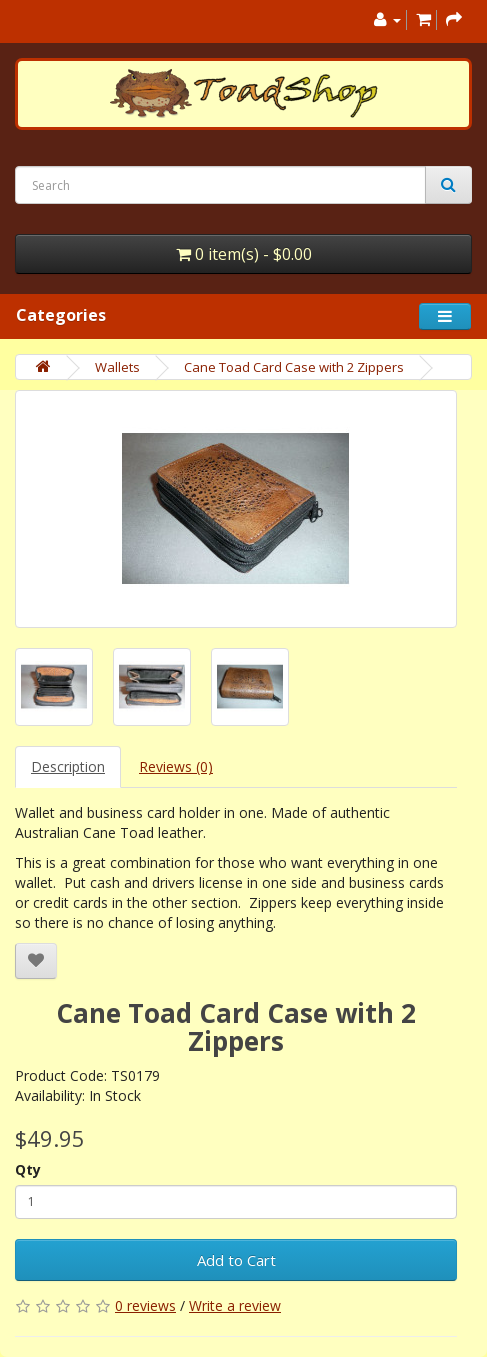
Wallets (117, 367)
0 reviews (145, 1305)
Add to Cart (236, 1260)
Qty (28, 1169)
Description (68, 766)
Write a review (235, 1305)
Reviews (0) (176, 766)
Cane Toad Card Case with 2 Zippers (294, 367)
